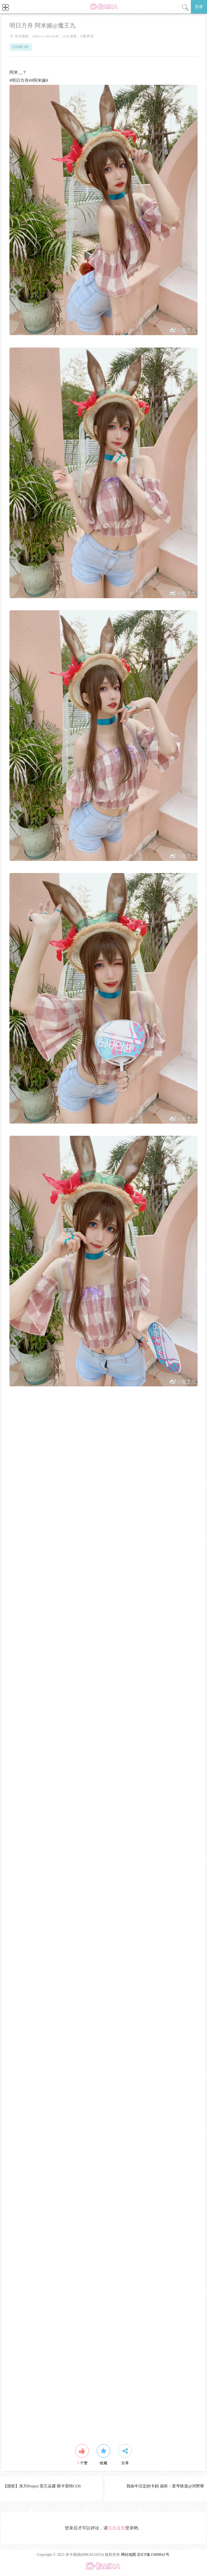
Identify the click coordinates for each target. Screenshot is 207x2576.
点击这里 (116, 2528)
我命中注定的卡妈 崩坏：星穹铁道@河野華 (165, 2486)
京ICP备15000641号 (153, 2555)
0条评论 (87, 36)
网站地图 (128, 2555)
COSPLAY (20, 47)
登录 (199, 7)
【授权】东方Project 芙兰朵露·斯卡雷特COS (42, 2486)
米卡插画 (22, 36)
